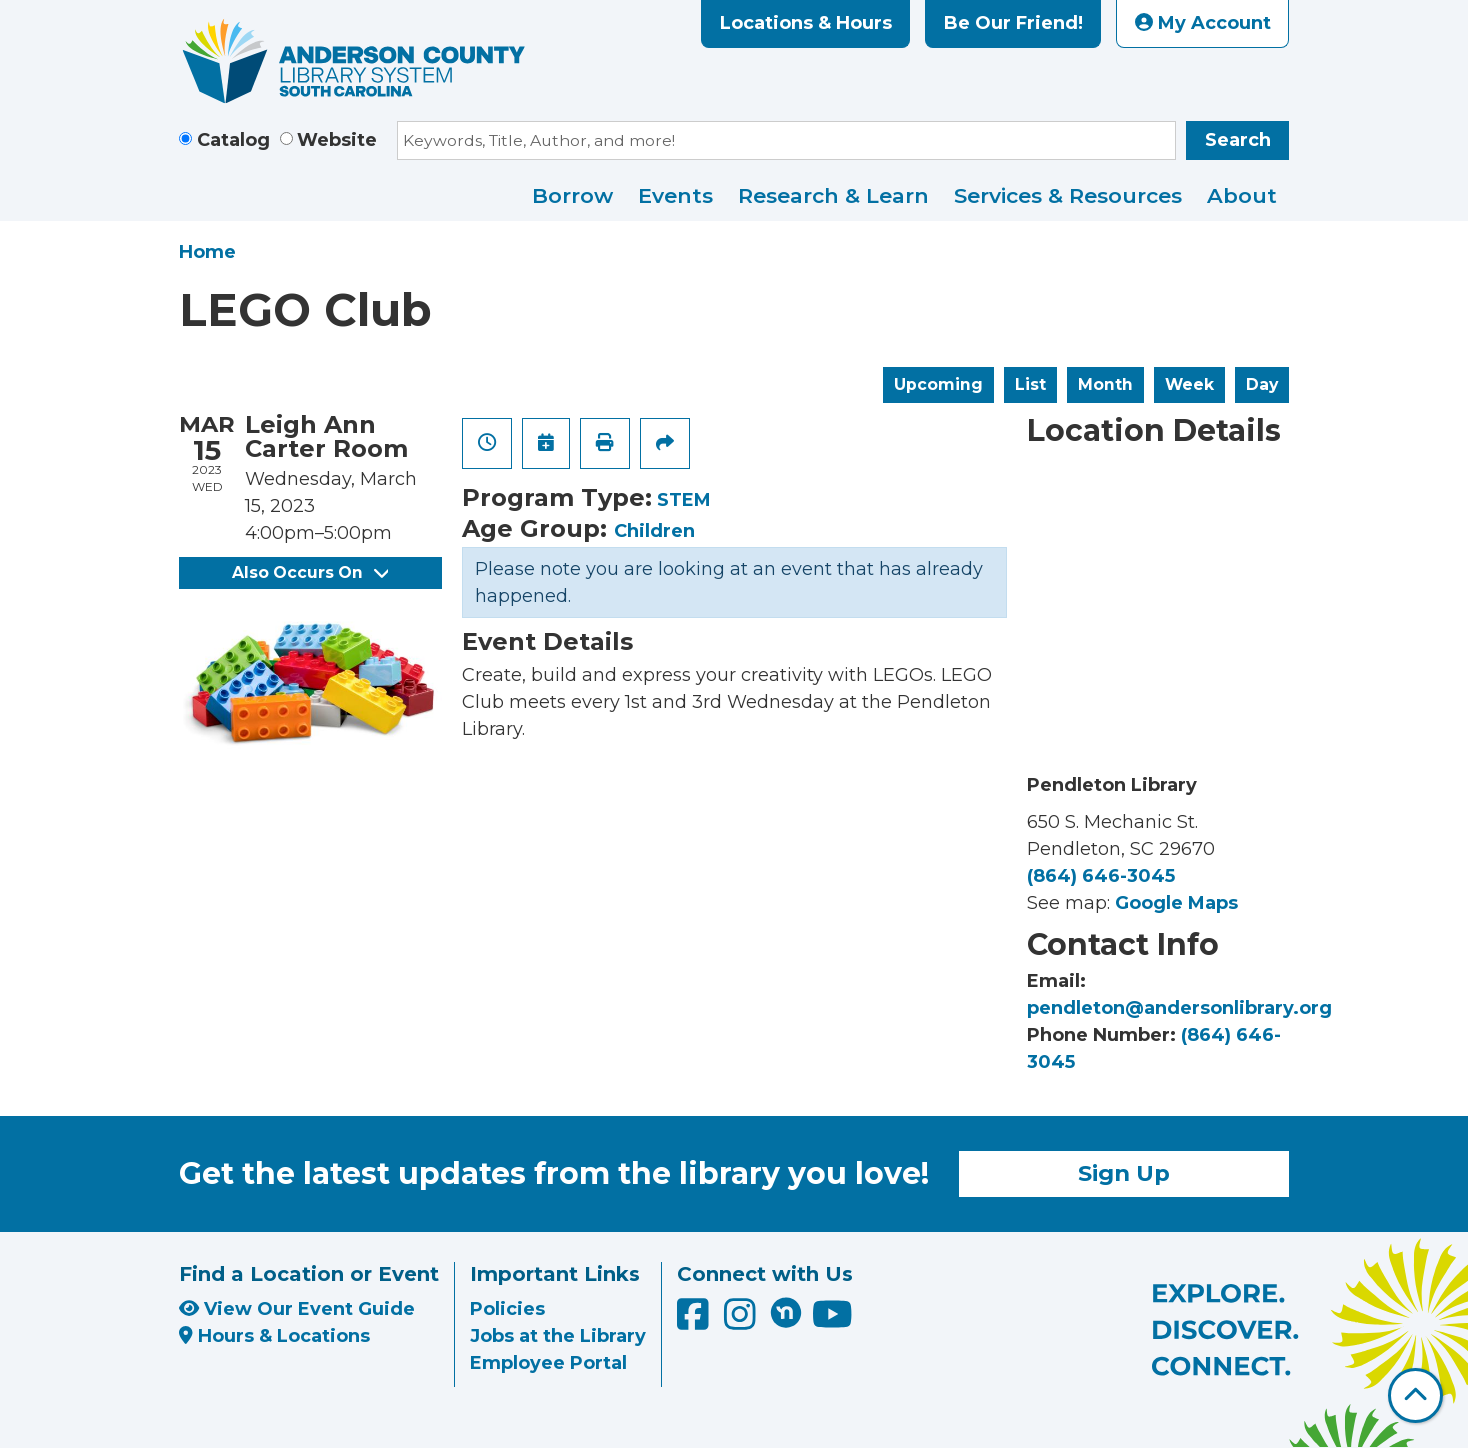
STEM (684, 500)
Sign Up (1124, 1173)
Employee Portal (548, 1363)
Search (1238, 140)
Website (337, 140)
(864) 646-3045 (1101, 876)
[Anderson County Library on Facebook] (695, 1321)
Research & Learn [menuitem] (833, 195)
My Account (1203, 23)
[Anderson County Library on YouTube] (832, 1321)
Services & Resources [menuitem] (1068, 195)
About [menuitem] (1242, 195)
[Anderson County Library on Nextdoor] (786, 1312)
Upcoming (938, 384)
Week (1189, 384)
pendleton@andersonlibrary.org (1179, 1008)
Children (654, 531)
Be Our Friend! (1013, 23)
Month (1105, 384)
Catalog (233, 140)
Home (207, 252)
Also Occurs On (310, 572)
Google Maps (1176, 903)
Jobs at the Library (558, 1336)
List (1030, 384)
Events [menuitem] (675, 195)
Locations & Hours (806, 23)
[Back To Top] (1415, 1395)
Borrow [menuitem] (572, 195)
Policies (507, 1309)
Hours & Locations (274, 1336)
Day (1262, 384)
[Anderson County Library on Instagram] (742, 1321)
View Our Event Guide (297, 1309)
